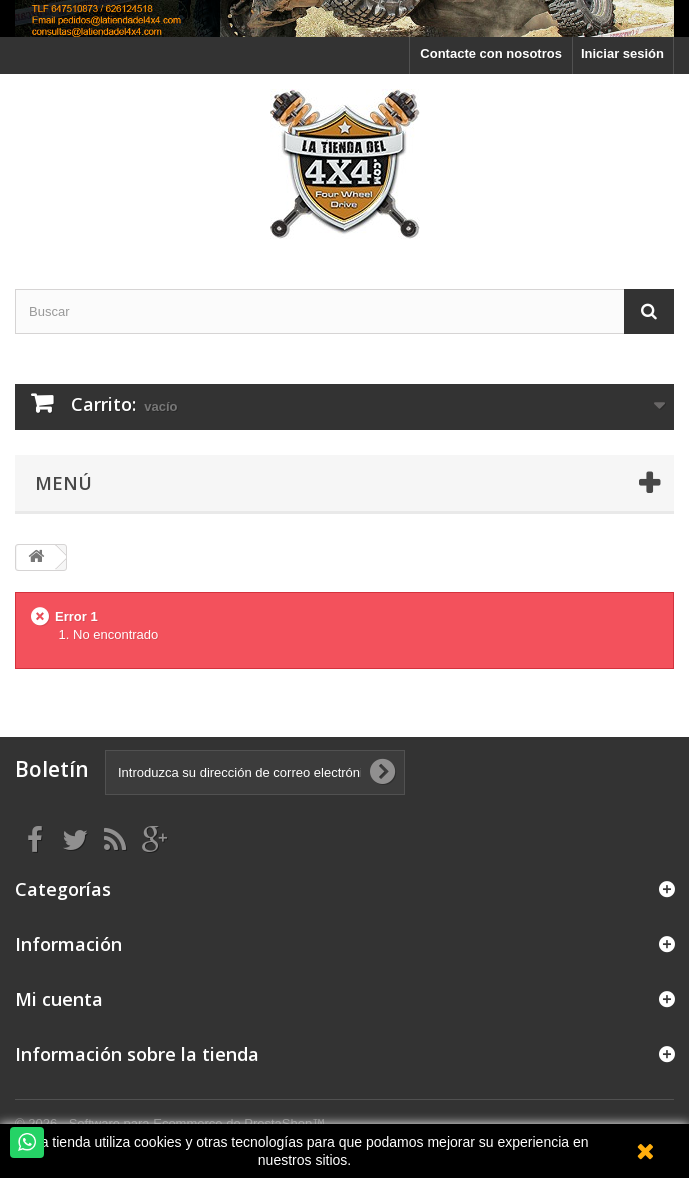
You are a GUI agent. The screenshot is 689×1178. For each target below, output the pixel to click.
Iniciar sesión (622, 53)
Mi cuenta (59, 999)
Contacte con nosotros (491, 53)
